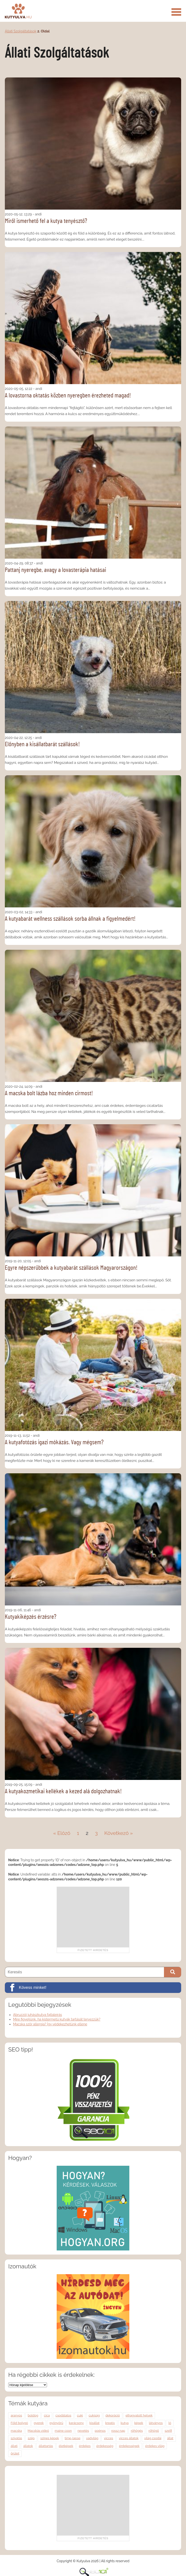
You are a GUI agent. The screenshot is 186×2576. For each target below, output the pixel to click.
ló (169, 2423)
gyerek (39, 2423)
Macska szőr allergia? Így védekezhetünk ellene (50, 2024)
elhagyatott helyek (139, 2415)
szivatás (16, 2438)
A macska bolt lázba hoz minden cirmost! (49, 1093)
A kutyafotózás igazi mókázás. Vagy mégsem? (54, 1442)
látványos (156, 2423)
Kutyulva (18, 11)
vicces (108, 2438)
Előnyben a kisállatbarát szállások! (42, 744)
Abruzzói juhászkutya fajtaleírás (37, 2015)
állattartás (46, 2446)
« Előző (61, 1833)
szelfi (168, 2430)
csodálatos (63, 2415)
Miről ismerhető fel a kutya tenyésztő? (46, 221)
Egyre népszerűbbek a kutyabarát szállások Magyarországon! (71, 1268)
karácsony (76, 2423)
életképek (66, 2446)
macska (16, 2430)
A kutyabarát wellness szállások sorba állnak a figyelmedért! (70, 919)
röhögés (137, 2430)
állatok (28, 2446)
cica (47, 2415)
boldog (33, 2415)
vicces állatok (129, 2438)
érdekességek (129, 2446)
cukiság (94, 2415)
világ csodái (153, 2438)
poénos (100, 2430)
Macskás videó (38, 2430)
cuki (80, 2415)
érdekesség (104, 2446)
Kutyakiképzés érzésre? (30, 1617)
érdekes (85, 2446)
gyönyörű (56, 2423)
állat (170, 2438)
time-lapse (72, 2438)
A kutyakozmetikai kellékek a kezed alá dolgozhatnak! (63, 1791)
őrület (15, 2453)
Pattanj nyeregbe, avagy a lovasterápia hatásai (55, 570)
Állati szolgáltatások (21, 31)
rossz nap (118, 2430)
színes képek (49, 2438)
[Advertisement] (93, 1917)
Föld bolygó (19, 2423)
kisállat (94, 2423)
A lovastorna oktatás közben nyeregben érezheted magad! (68, 395)
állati (14, 2446)
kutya (125, 2423)
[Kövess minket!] (93, 1987)
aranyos (16, 2415)
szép (31, 2438)
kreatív (110, 2423)
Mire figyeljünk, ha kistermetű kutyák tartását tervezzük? (56, 2019)
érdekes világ (155, 2446)
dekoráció (113, 2415)
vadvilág (92, 2438)
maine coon (63, 2430)
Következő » (118, 1833)
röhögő (153, 2430)
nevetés (83, 2430)
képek (138, 2423)
